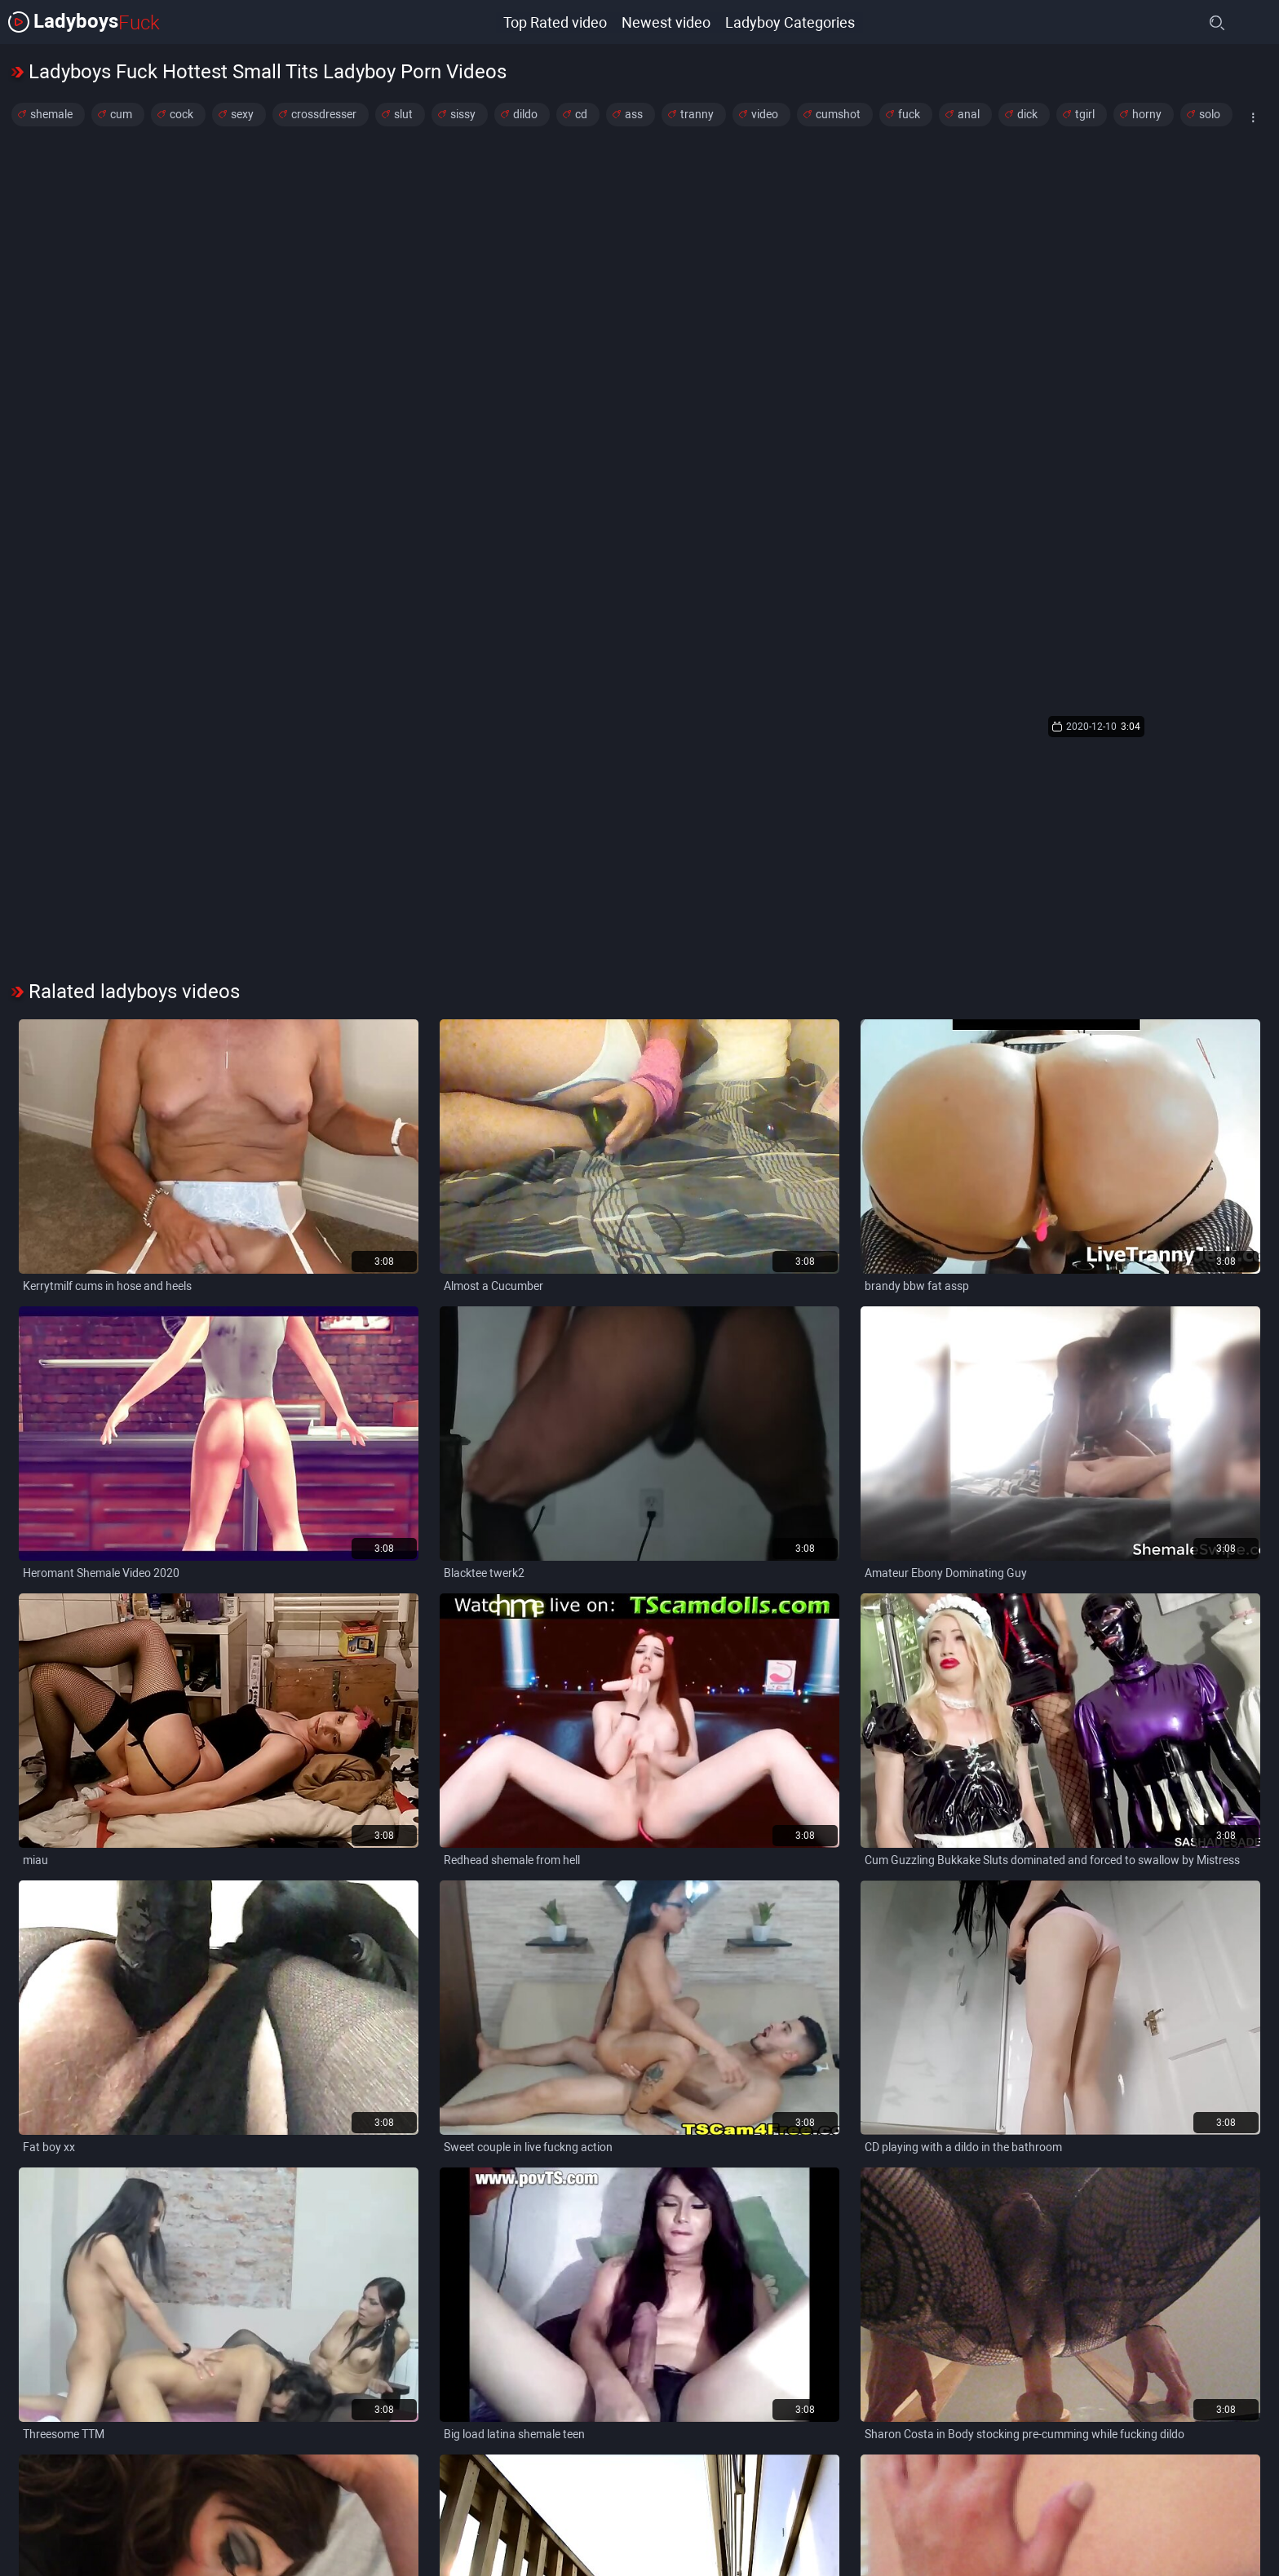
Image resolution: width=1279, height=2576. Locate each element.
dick (1027, 114)
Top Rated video (552, 21)
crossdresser (323, 114)
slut (403, 114)
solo (1209, 114)
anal (969, 114)
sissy (463, 114)
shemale (51, 114)
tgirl (1085, 114)
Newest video (665, 21)
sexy (242, 114)
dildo (525, 114)
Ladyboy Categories (791, 21)
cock (181, 114)
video (764, 114)
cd (581, 114)
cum (121, 114)
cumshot (838, 114)
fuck (909, 114)
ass (634, 114)
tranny (697, 114)
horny (1147, 114)
